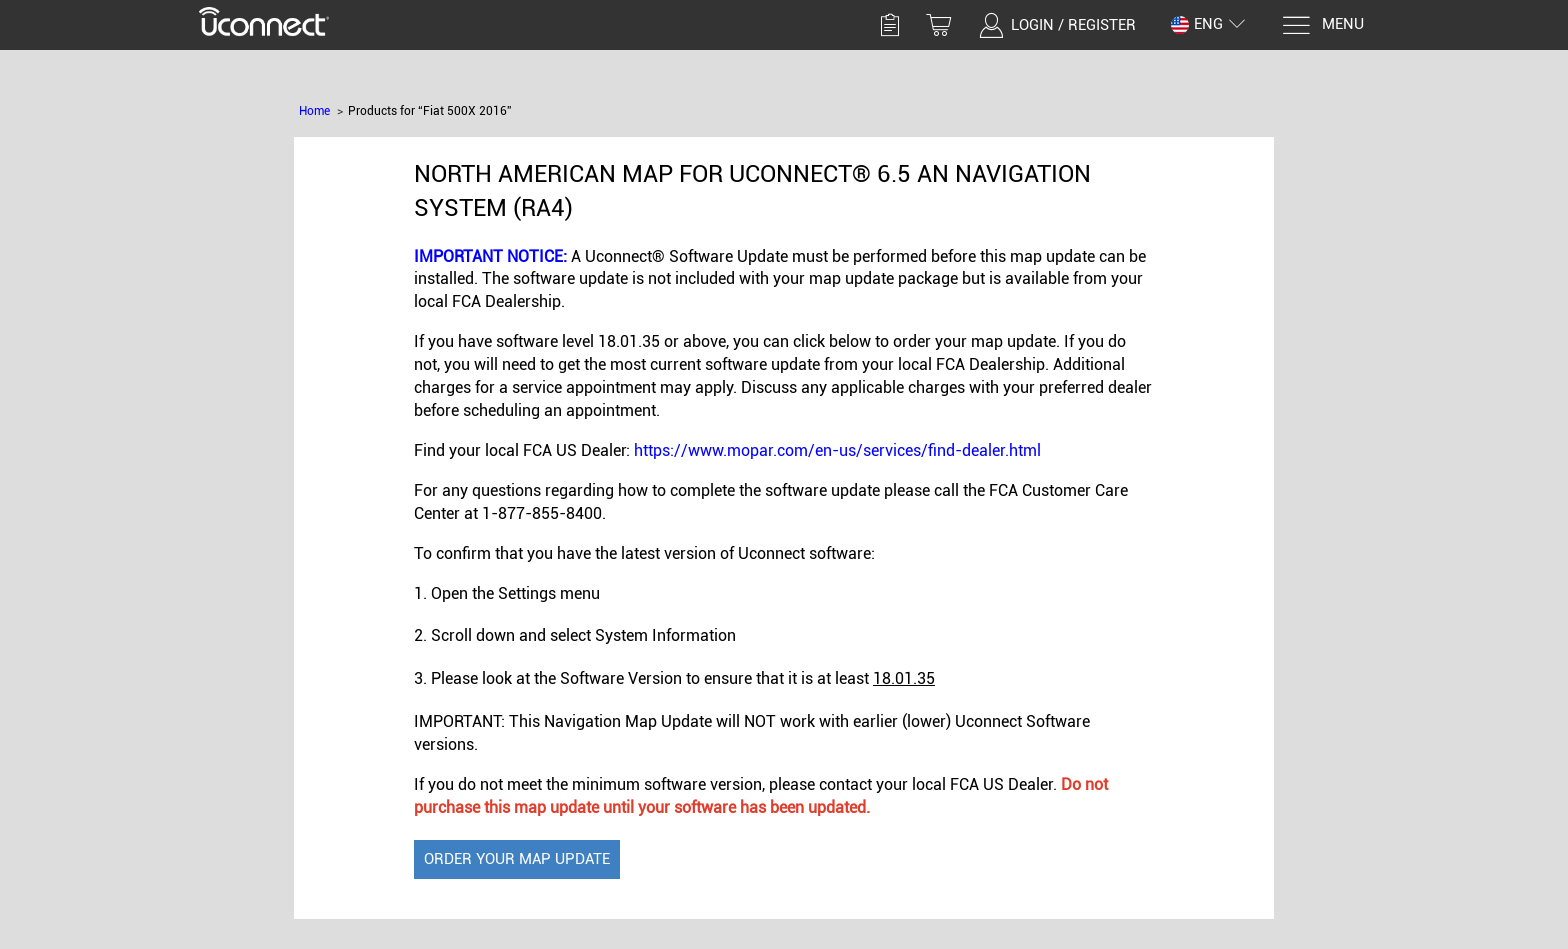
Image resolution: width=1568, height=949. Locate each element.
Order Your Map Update (517, 859)
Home (314, 111)
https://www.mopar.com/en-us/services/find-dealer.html (837, 450)
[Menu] (1322, 25)
